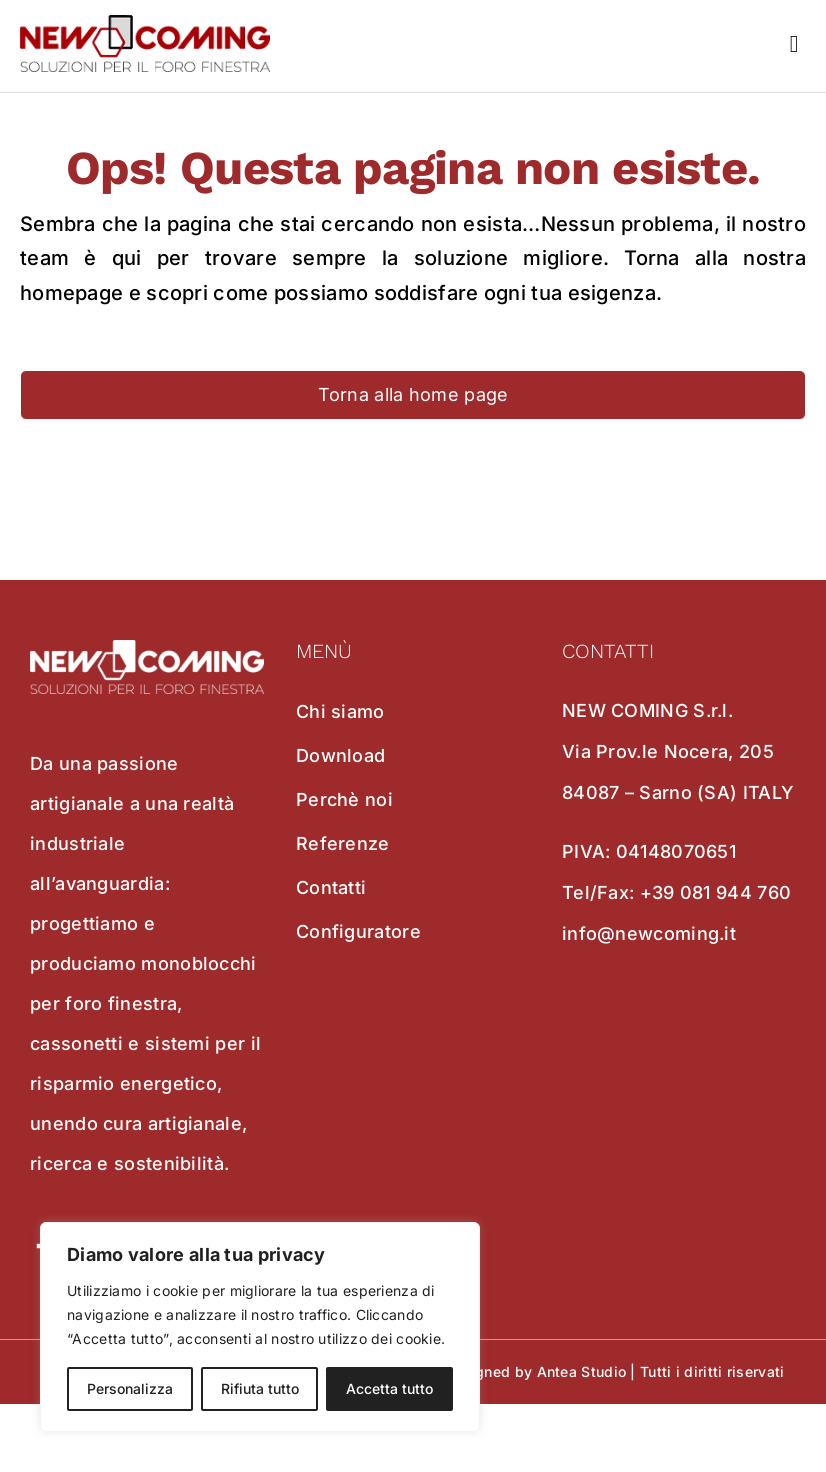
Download (340, 755)
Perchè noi (344, 799)
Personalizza (130, 1388)
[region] (260, 1327)
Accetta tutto (389, 1388)
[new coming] (145, 25)
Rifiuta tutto (260, 1388)
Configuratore (358, 931)
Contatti (331, 887)
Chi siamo (340, 711)
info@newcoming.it (649, 933)
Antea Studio (582, 1371)
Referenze (343, 843)
